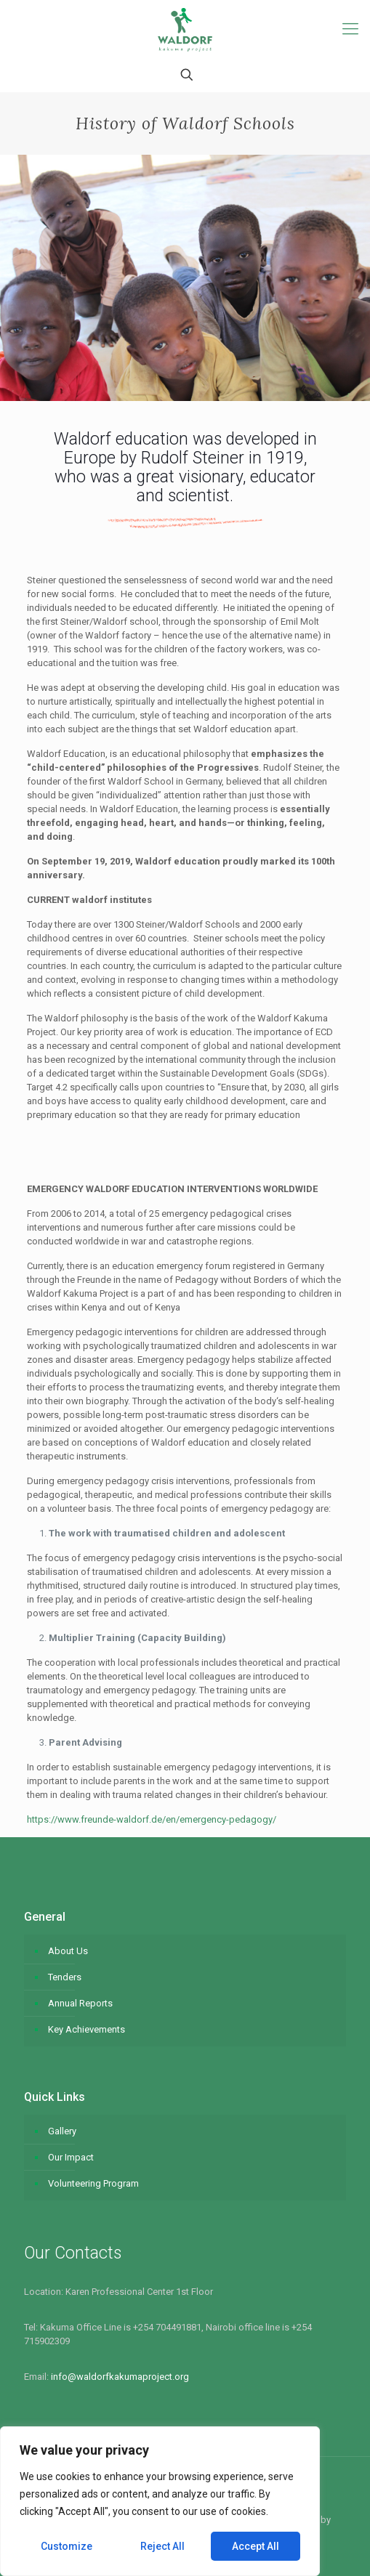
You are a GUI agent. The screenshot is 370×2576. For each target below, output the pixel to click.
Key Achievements (86, 2029)
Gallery (62, 2131)
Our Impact (71, 2157)
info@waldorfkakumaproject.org (120, 2376)
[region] (160, 2501)
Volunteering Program (93, 2183)
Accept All (255, 2546)
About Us (68, 1950)
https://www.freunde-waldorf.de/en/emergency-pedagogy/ (151, 1819)
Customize (66, 2546)
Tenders (64, 1977)
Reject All (162, 2546)
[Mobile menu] (350, 29)
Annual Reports (80, 2003)
